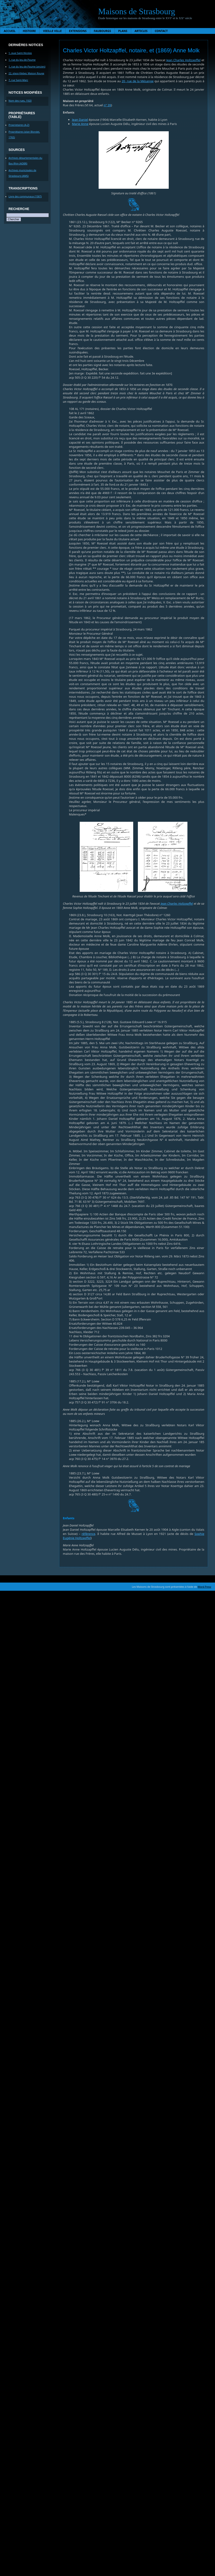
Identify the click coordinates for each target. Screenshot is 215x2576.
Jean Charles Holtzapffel (183, 60)
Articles (141, 31)
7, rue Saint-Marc (18, 80)
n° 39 (107, 105)
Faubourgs (102, 31)
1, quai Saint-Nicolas (20, 53)
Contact (161, 31)
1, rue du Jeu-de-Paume (22, 59)
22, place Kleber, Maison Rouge (26, 73)
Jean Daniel (80, 119)
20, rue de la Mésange (138, 81)
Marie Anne (80, 124)
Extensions (77, 31)
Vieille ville (52, 31)
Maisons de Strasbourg (136, 11)
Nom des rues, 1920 (20, 100)
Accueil (9, 31)
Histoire (29, 31)
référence (88, 1534)
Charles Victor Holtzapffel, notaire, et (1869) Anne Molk (131, 50)
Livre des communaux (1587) (25, 196)
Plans (122, 31)
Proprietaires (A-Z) (19, 125)
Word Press (204, 1586)
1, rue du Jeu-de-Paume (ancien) (27, 66)
